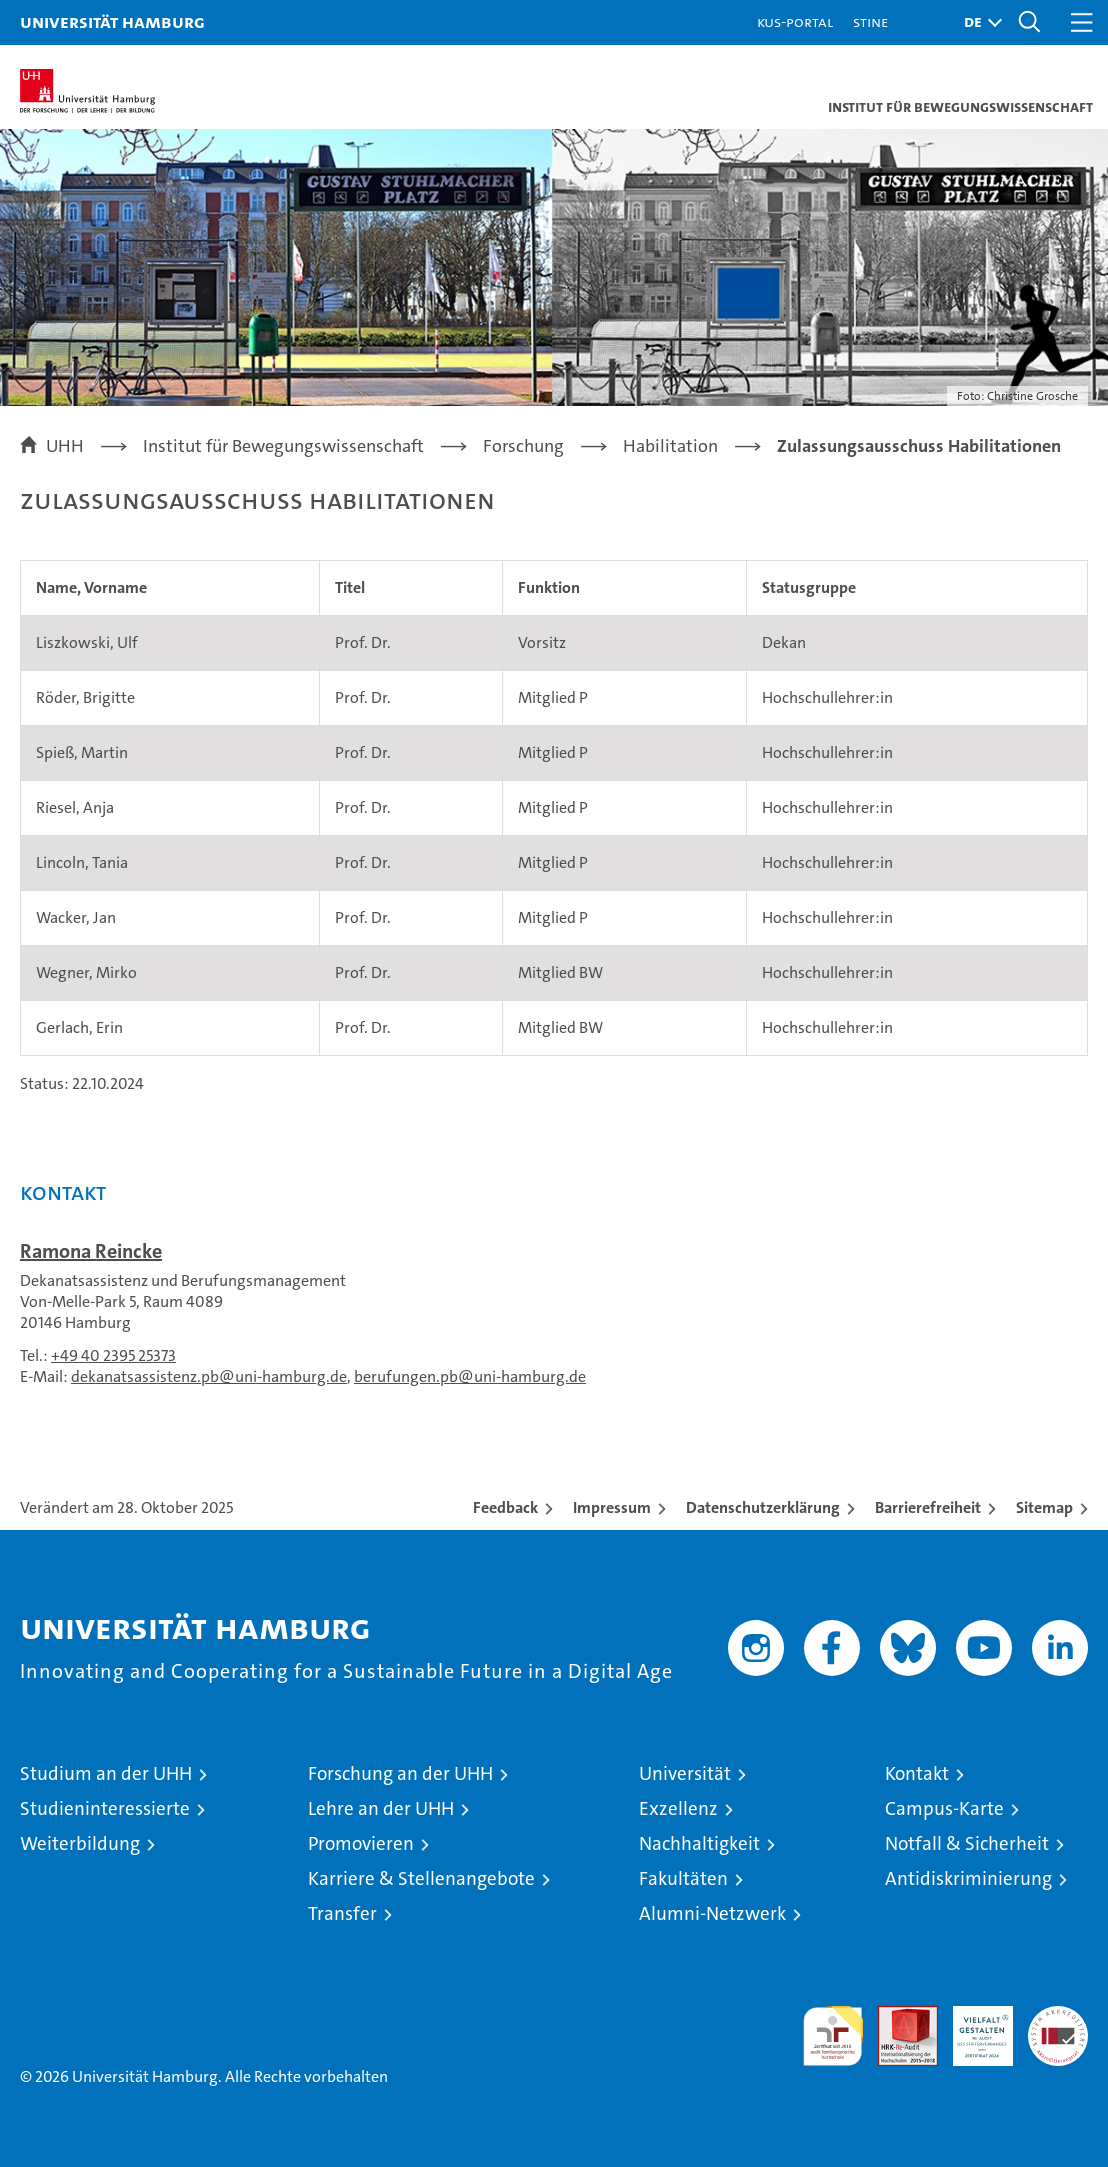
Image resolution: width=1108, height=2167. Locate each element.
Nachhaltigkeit (699, 1843)
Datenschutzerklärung (763, 1507)
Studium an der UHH (106, 1773)
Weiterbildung (80, 1843)
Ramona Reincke (91, 1251)
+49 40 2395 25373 (113, 1355)
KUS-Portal (795, 21)
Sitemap (1044, 1507)
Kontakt (917, 1773)
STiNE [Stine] (870, 21)
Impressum (612, 1507)
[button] (978, 22)
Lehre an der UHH (381, 1808)
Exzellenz (678, 1808)
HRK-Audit (972, 2027)
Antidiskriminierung (968, 1878)
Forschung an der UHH (400, 1773)
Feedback (505, 1507)
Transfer (342, 1913)
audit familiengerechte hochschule (833, 2036)
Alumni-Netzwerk (712, 1913)
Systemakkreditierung (1058, 2016)
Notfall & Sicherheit (967, 1843)
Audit (897, 2016)
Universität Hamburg (112, 21)
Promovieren (361, 1843)
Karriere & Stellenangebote (421, 1878)
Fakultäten (683, 1878)
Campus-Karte (944, 1808)
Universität (685, 1773)
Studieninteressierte (105, 1808)
